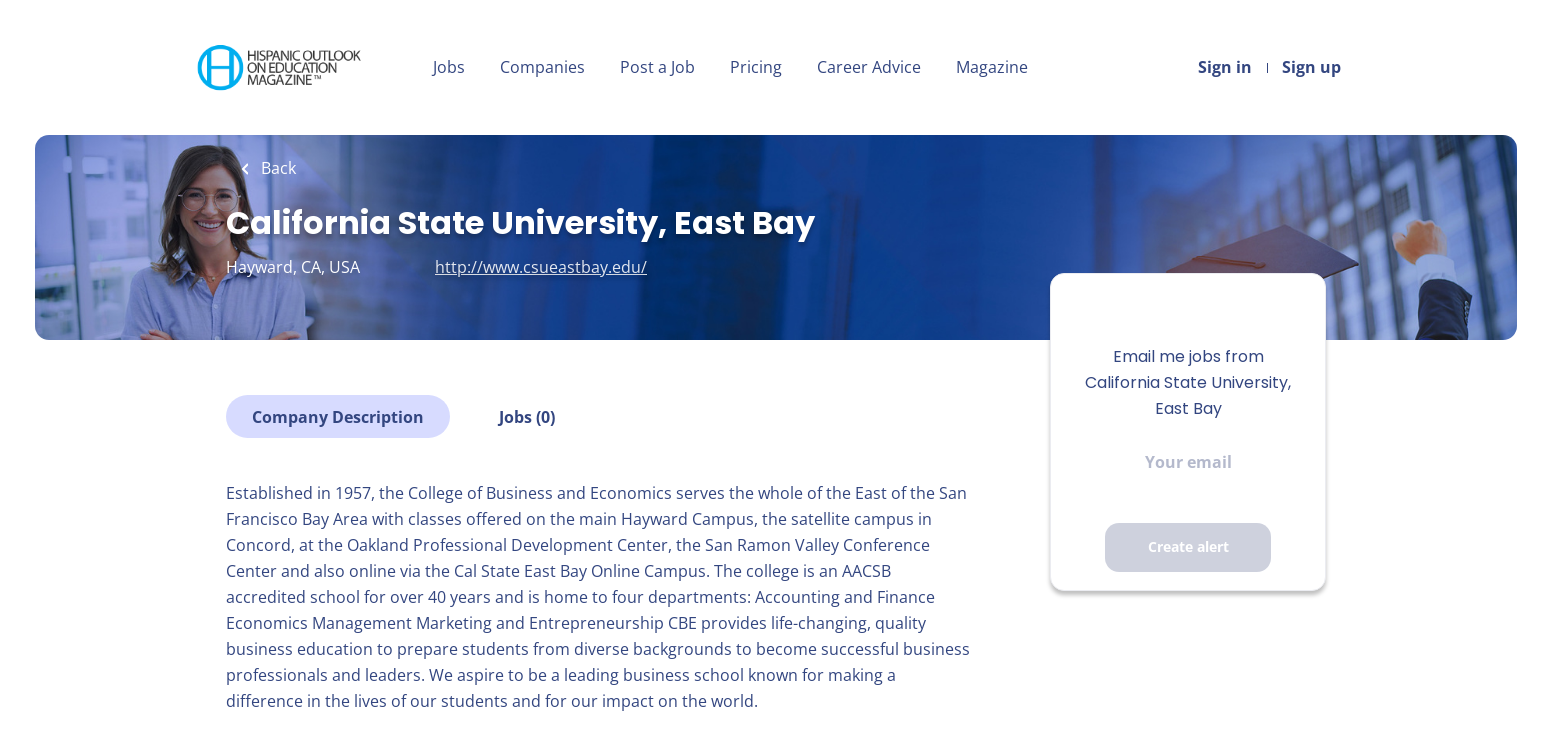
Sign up (1311, 67)
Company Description (338, 417)
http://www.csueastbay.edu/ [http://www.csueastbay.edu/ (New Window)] (541, 267)
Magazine (992, 67)
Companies (542, 67)
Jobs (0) (527, 417)
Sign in (1225, 67)
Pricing (756, 67)
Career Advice (869, 67)
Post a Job (657, 67)
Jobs (449, 67)
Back (276, 168)
